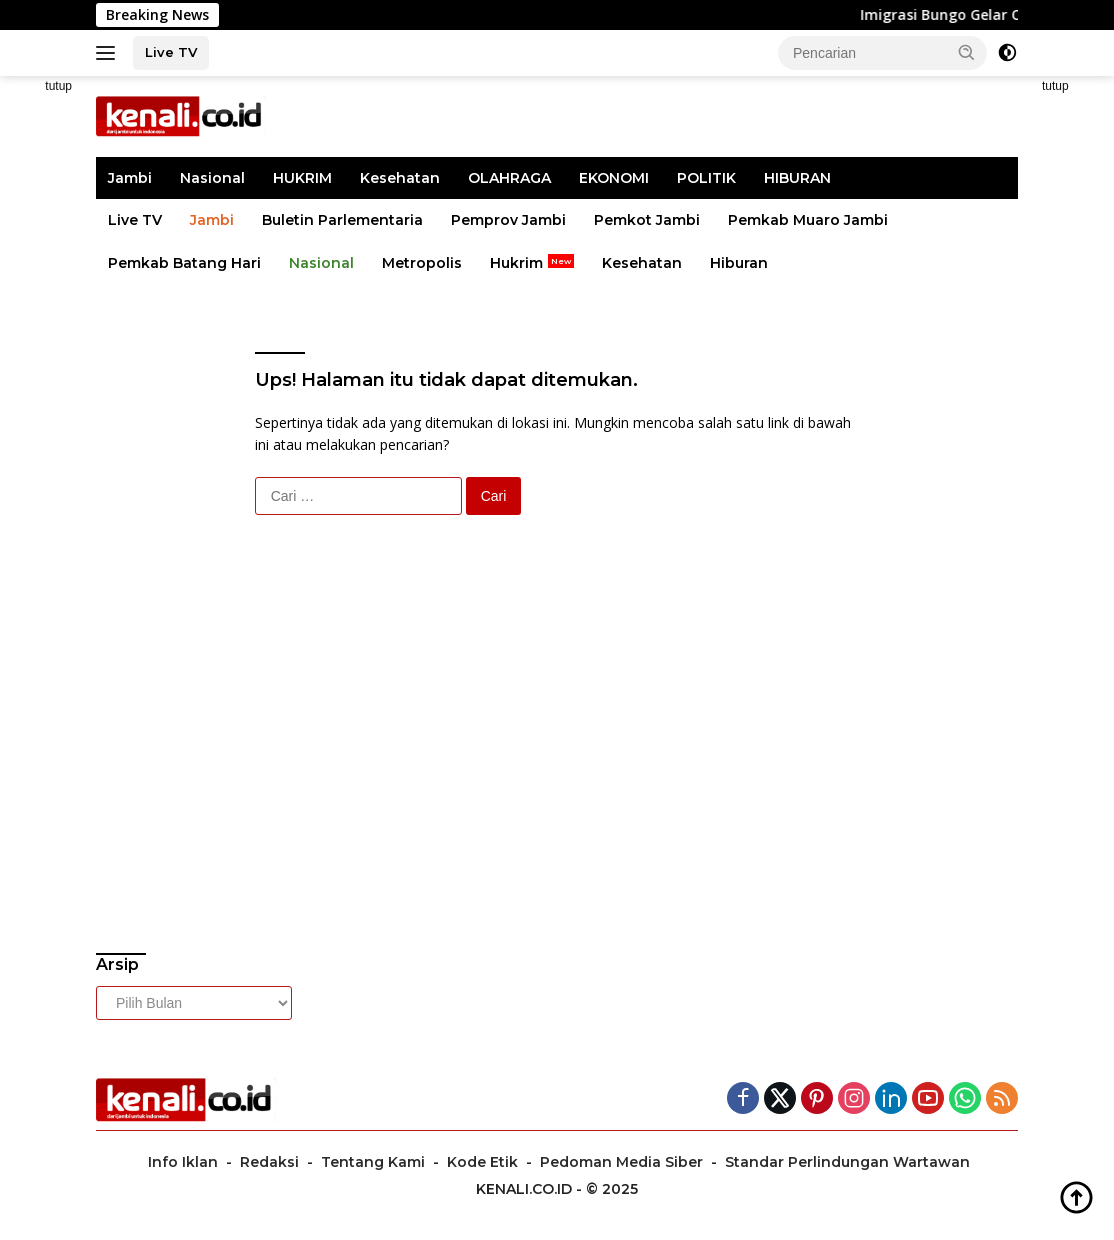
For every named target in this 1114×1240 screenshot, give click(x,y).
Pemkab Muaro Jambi (808, 220)
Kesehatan (400, 178)
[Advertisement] (239, 800)
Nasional (212, 178)
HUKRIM (302, 178)
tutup (58, 86)
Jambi (130, 178)
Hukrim (516, 263)
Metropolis (422, 263)
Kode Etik (482, 1162)
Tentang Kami (373, 1162)
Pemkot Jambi (647, 220)
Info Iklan (183, 1162)
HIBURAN (797, 178)
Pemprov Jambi (508, 220)
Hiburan (739, 263)
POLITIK (706, 178)
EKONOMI (614, 178)
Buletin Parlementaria (342, 220)
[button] (967, 52)
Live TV (171, 52)
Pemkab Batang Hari (184, 263)
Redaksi (269, 1162)
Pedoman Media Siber (621, 1162)
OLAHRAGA (509, 178)
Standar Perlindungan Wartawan (847, 1162)
